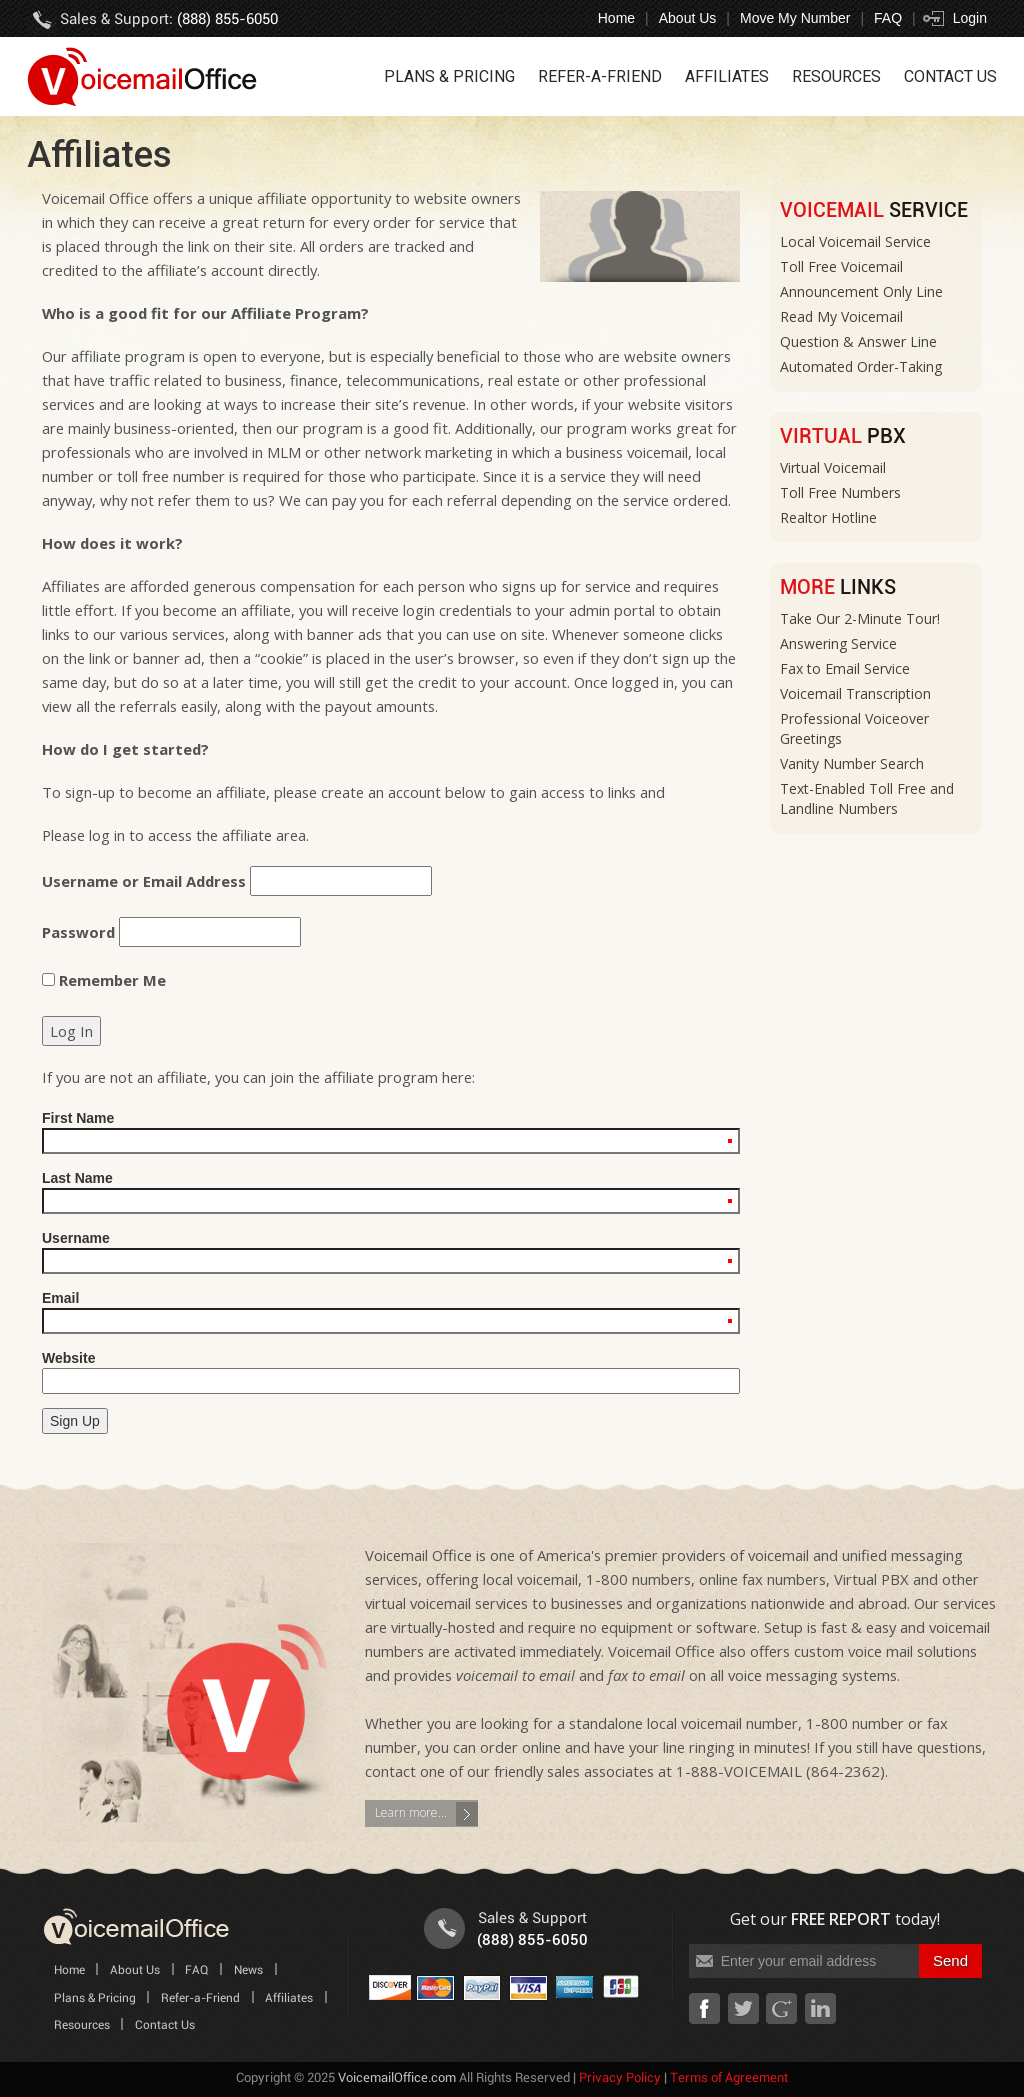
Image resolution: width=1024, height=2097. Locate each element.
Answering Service (838, 643)
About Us (688, 18)
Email (391, 1312)
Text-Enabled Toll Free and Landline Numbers (867, 798)
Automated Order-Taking (861, 366)
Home (616, 18)
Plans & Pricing (449, 76)
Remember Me (104, 980)
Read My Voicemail (841, 316)
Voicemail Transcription (855, 693)
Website (391, 1372)
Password (78, 932)
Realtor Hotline (828, 517)
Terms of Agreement (729, 2078)
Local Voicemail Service (855, 241)
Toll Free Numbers (840, 492)
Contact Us (950, 76)
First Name (391, 1132)
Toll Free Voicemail (841, 266)
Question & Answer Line (858, 341)
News (248, 1970)
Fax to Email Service (845, 668)
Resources (836, 76)
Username (391, 1252)
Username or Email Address (144, 881)
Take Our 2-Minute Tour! (860, 618)
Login (970, 18)
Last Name (391, 1192)
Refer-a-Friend (600, 76)
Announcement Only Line (861, 291)
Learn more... (411, 1812)
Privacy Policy (620, 2078)
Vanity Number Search (852, 763)
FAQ (888, 18)
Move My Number (795, 18)
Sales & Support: (169, 19)
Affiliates (727, 76)
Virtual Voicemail (833, 467)
